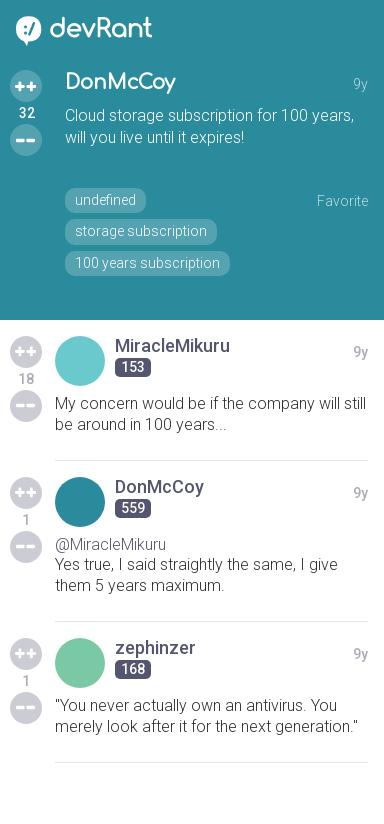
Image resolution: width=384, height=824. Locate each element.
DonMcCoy (120, 82)
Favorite (342, 201)
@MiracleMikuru (110, 544)
